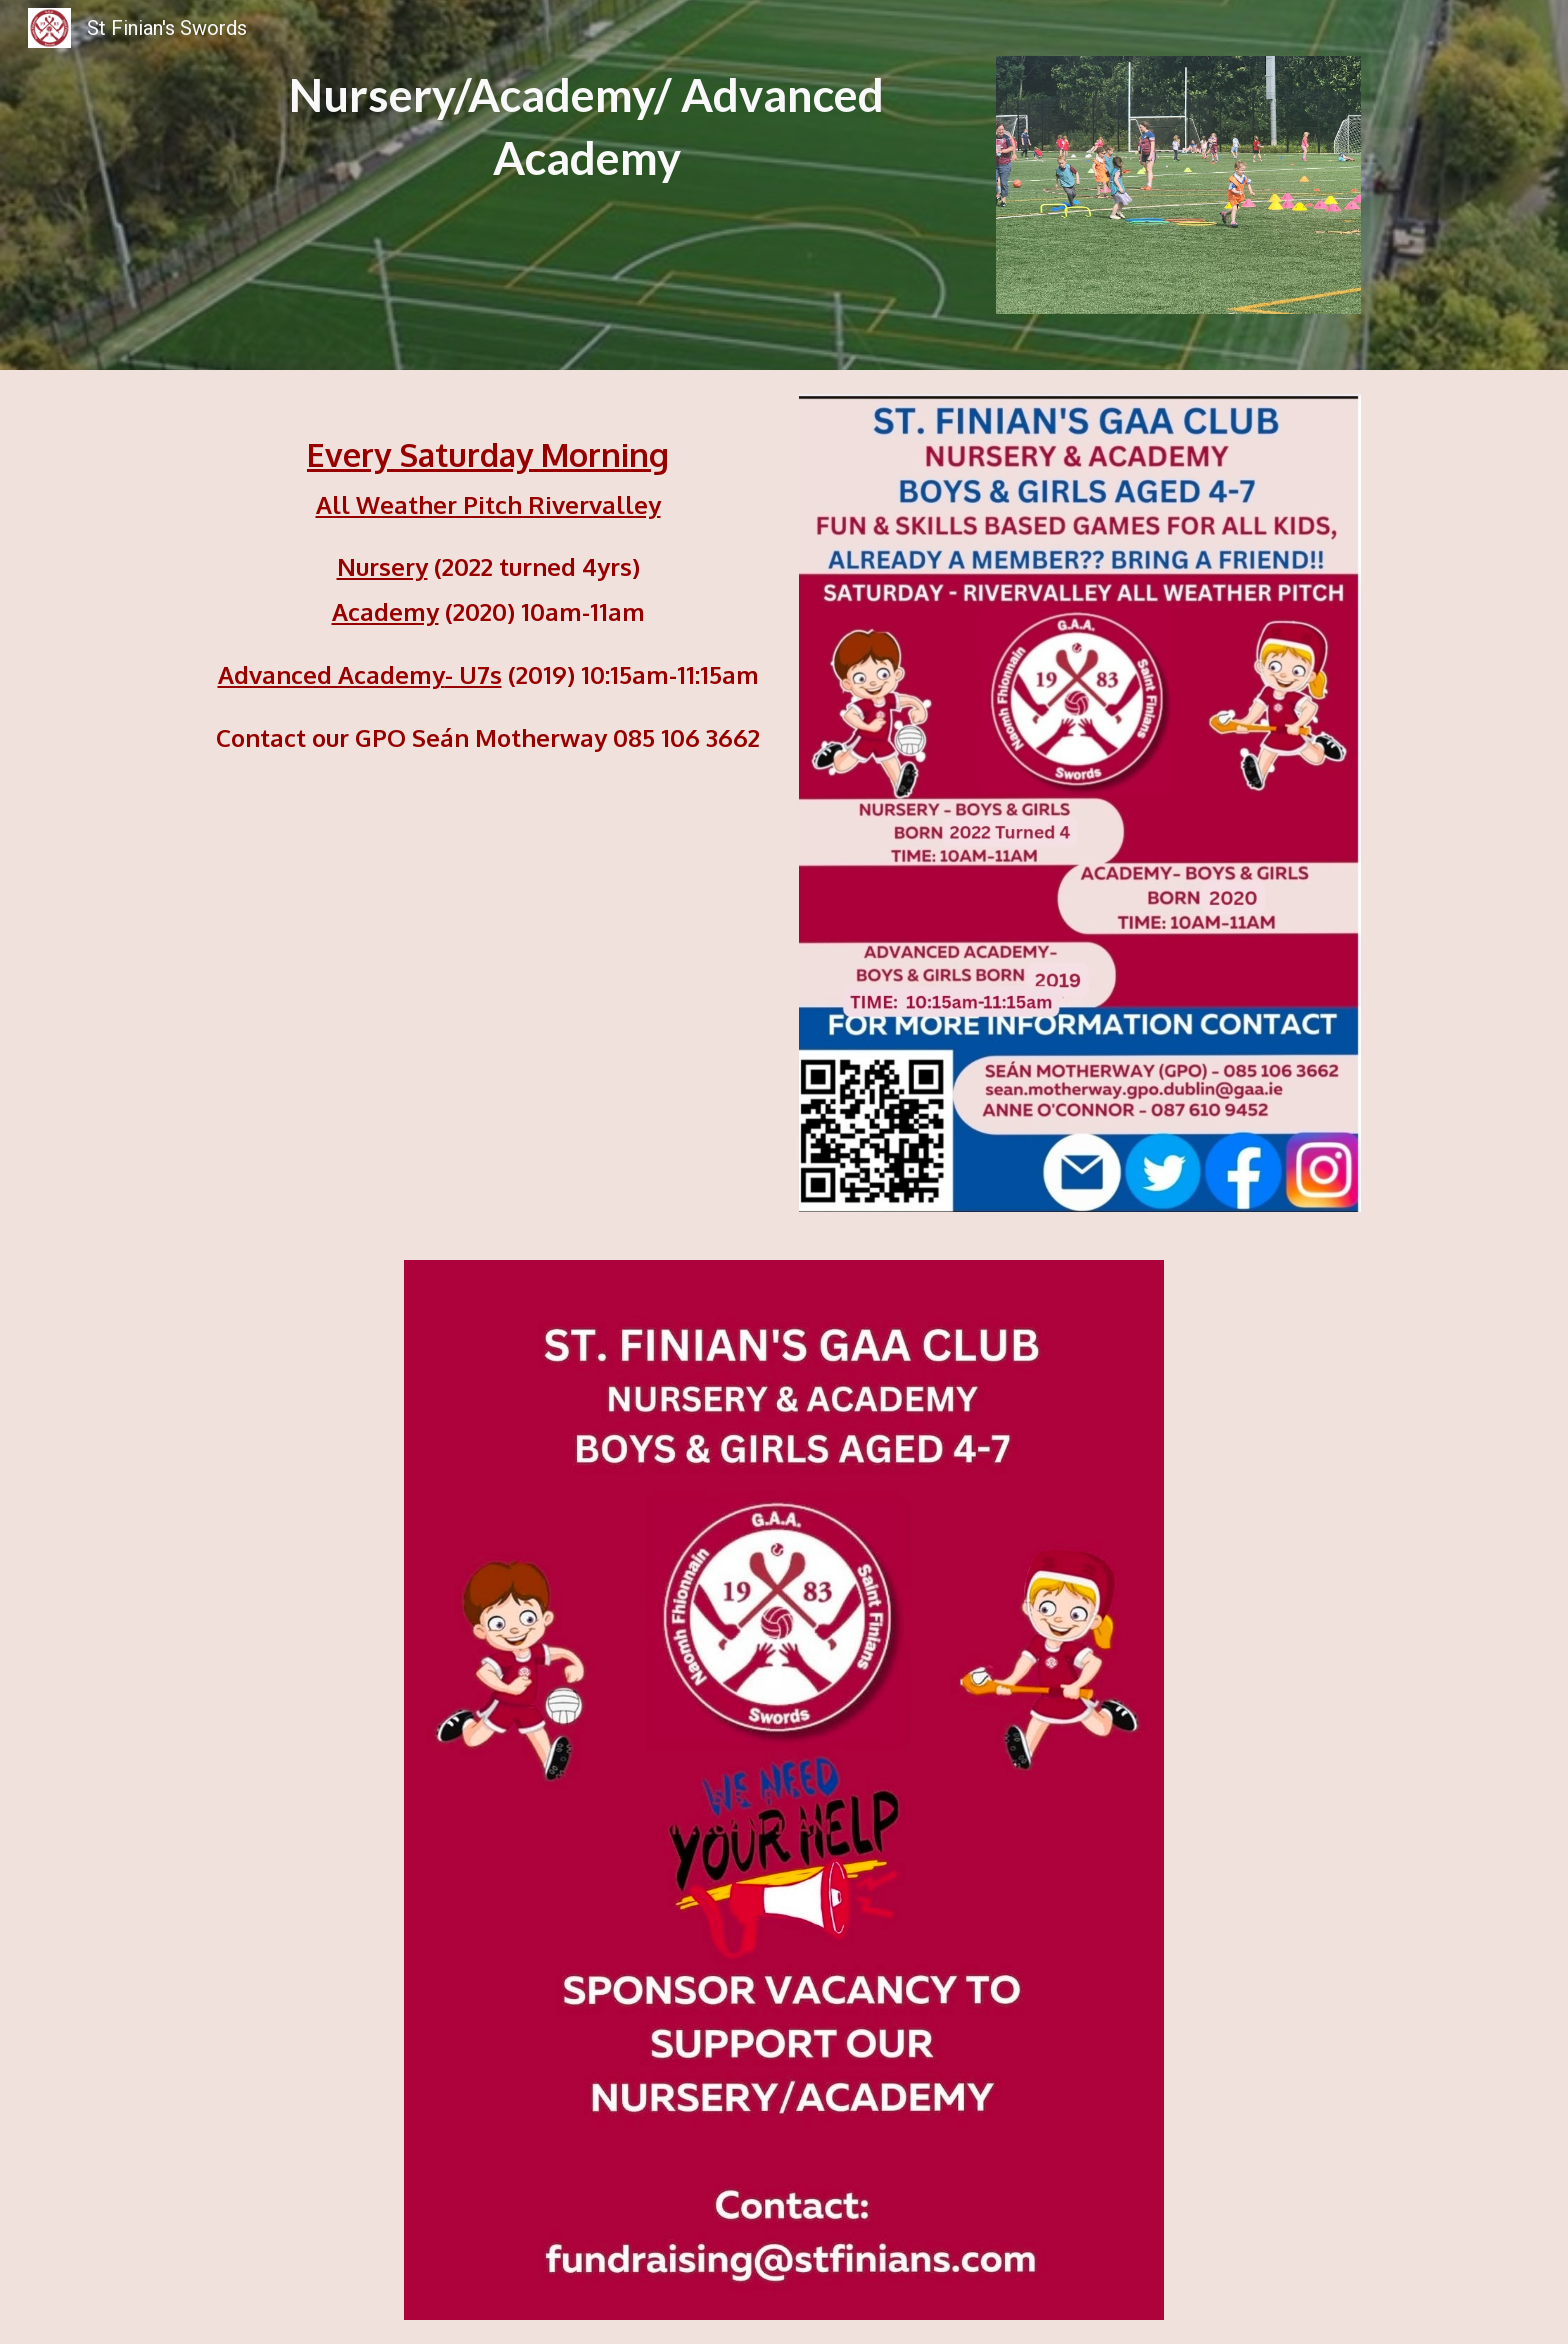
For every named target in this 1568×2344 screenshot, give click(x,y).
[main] (587, 126)
